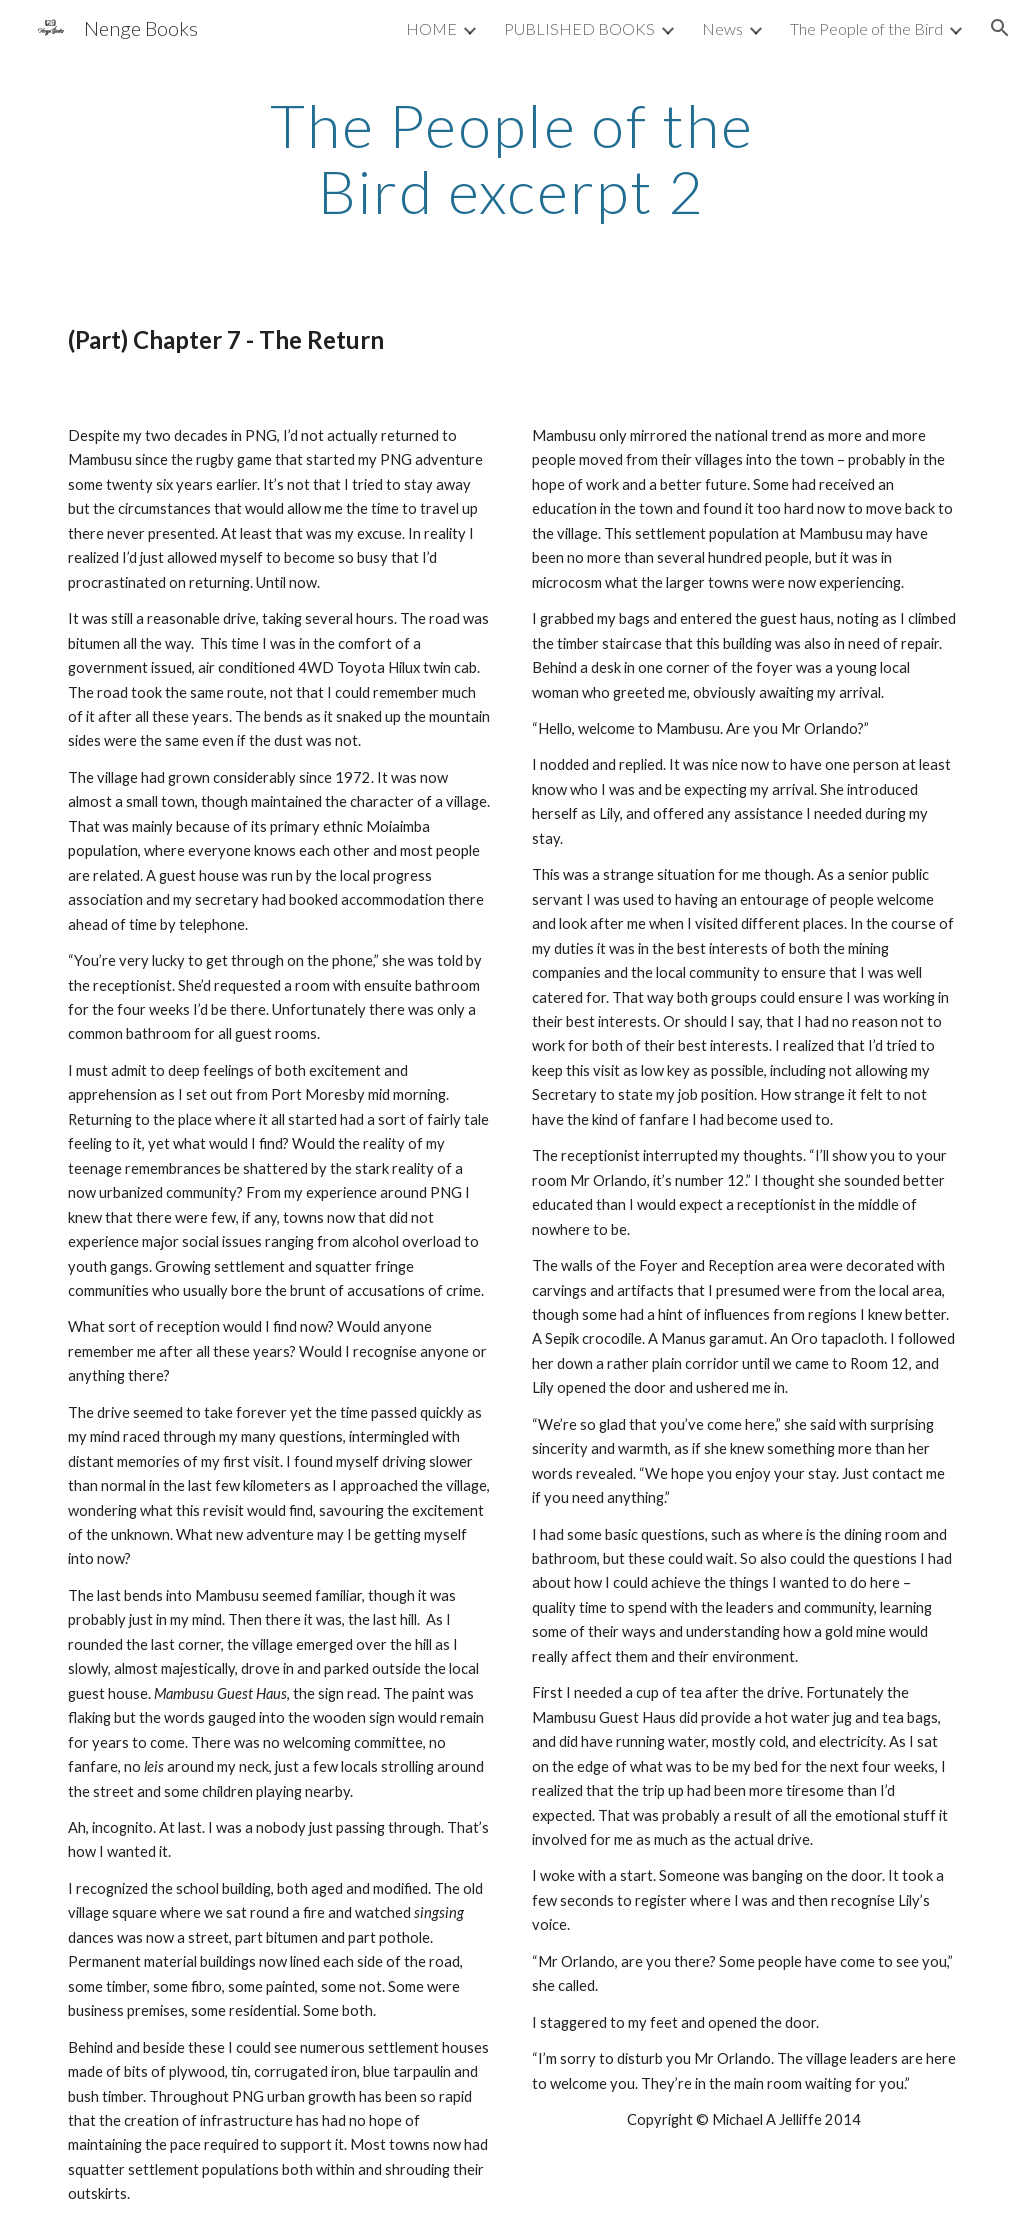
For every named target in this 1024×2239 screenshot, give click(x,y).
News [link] (722, 28)
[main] (511, 158)
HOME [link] (431, 28)
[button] (1000, 28)
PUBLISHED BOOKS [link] (579, 28)
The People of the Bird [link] (866, 28)
